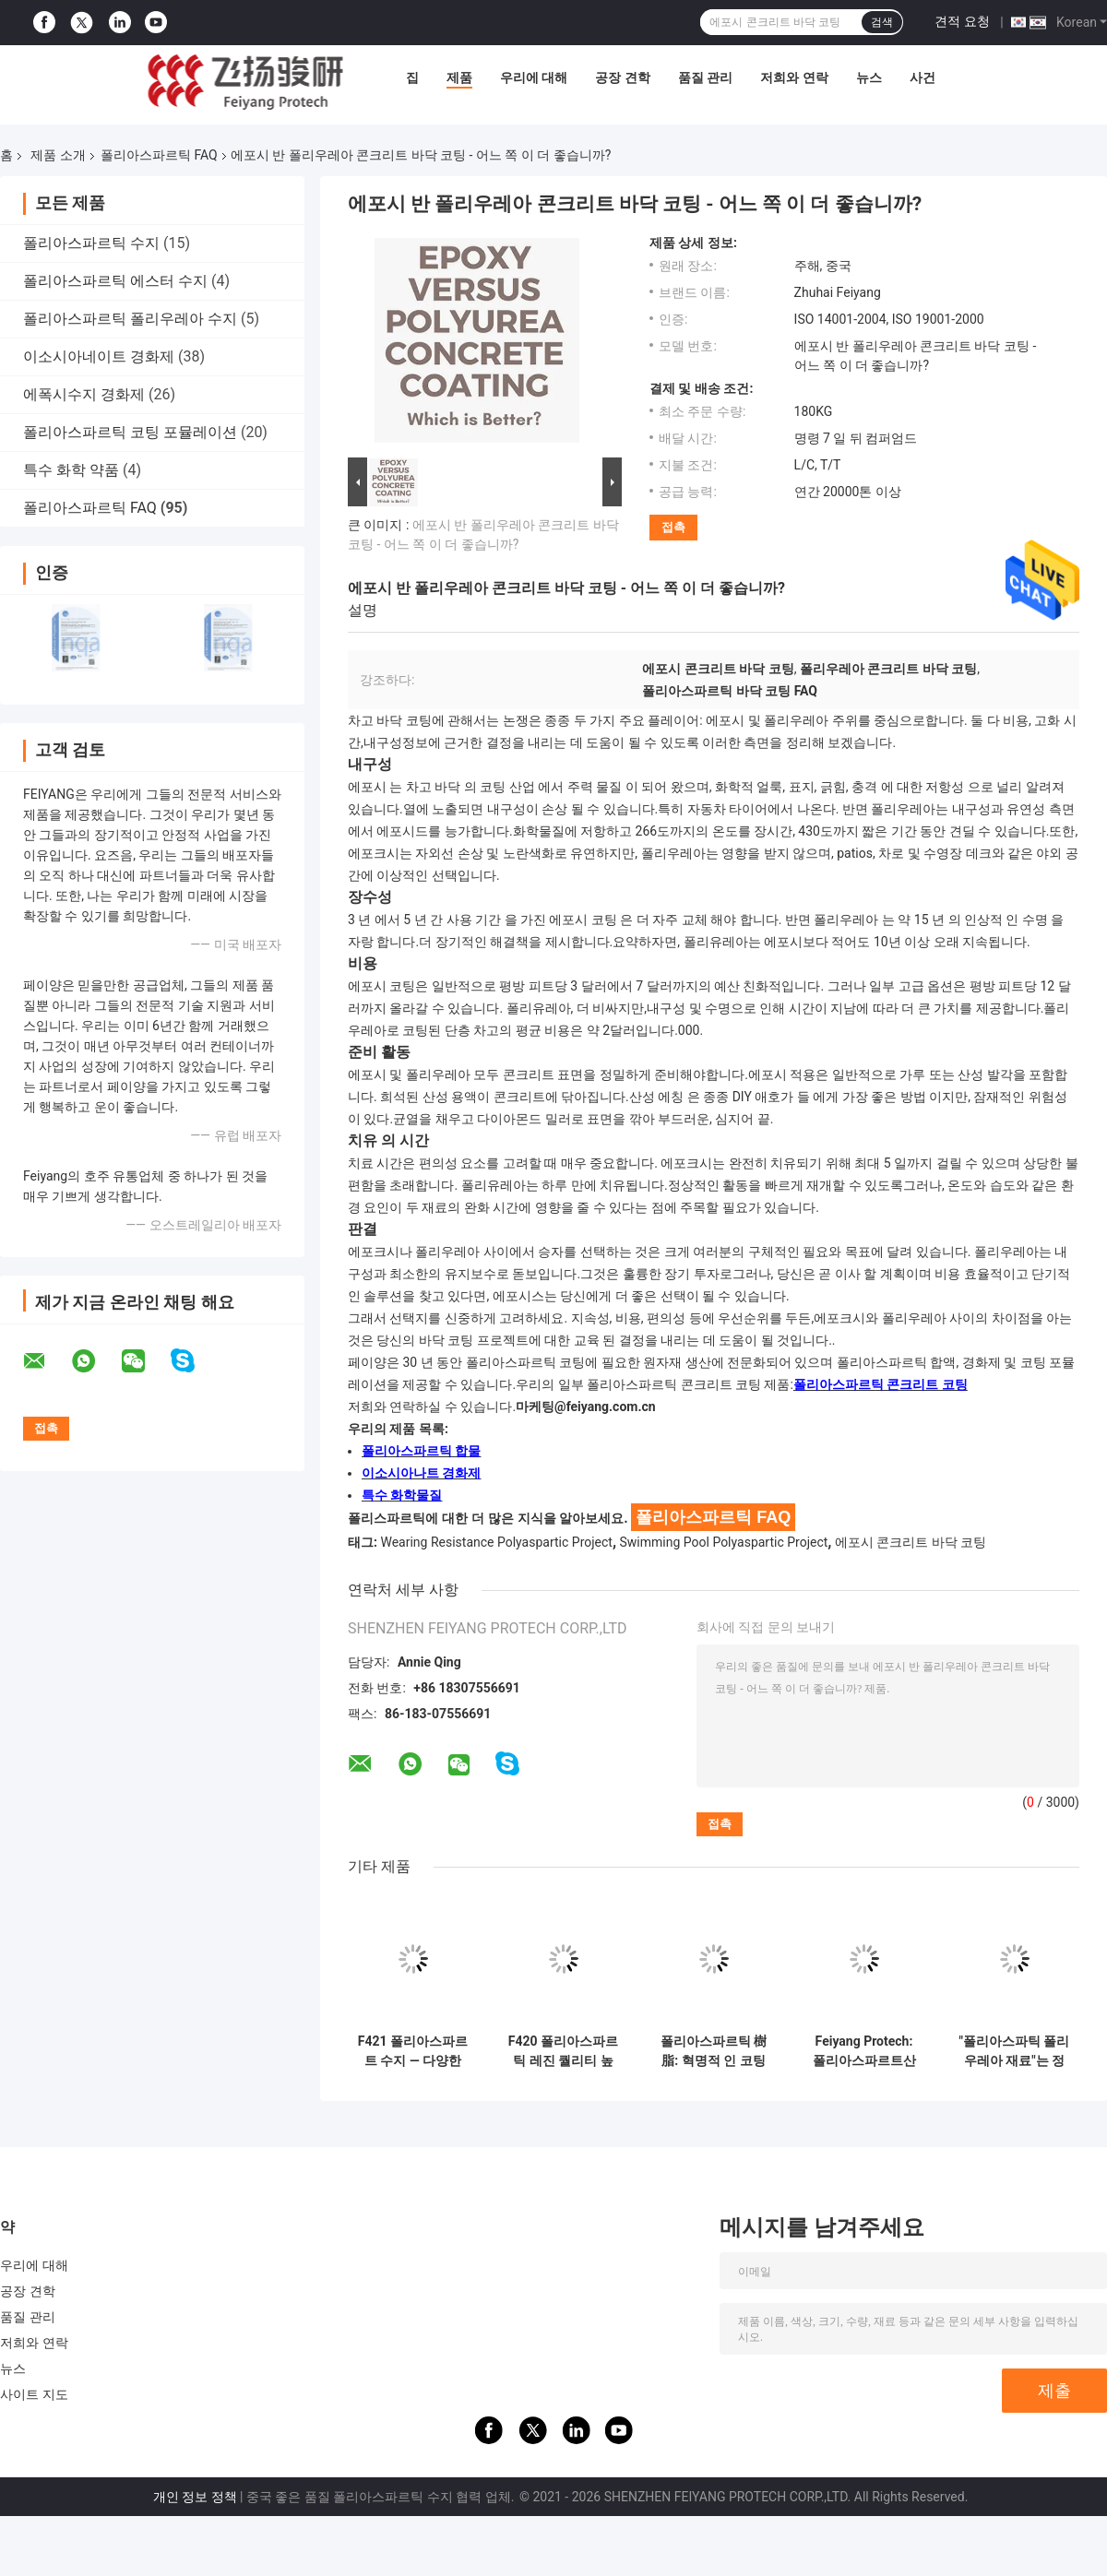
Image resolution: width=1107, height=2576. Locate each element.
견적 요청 (961, 21)
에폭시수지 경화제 (84, 394)
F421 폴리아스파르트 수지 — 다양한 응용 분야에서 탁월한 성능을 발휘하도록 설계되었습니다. (413, 2051)
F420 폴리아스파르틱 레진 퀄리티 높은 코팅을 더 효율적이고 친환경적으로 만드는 (563, 2051)
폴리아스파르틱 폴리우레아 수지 (130, 318)
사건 (922, 77)
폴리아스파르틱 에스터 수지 (115, 281)
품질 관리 (705, 77)
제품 (459, 77)
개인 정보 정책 (195, 2496)
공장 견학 (622, 77)
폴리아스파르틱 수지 (91, 243)
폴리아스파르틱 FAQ (159, 155)
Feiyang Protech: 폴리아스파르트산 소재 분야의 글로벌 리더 (864, 2051)
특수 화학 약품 (71, 470)
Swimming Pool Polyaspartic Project (724, 1542)
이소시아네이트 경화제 (98, 356)
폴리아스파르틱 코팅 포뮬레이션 (130, 432)
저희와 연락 (793, 77)
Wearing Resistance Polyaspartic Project (496, 1542)
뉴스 (869, 77)
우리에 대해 (533, 77)
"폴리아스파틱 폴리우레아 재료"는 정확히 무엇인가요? (1014, 2051)
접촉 (673, 527)
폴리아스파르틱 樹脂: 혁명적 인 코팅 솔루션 (714, 2051)
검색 (882, 22)
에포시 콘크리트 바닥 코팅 (910, 1542)
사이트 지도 (34, 2394)
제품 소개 (57, 155)
